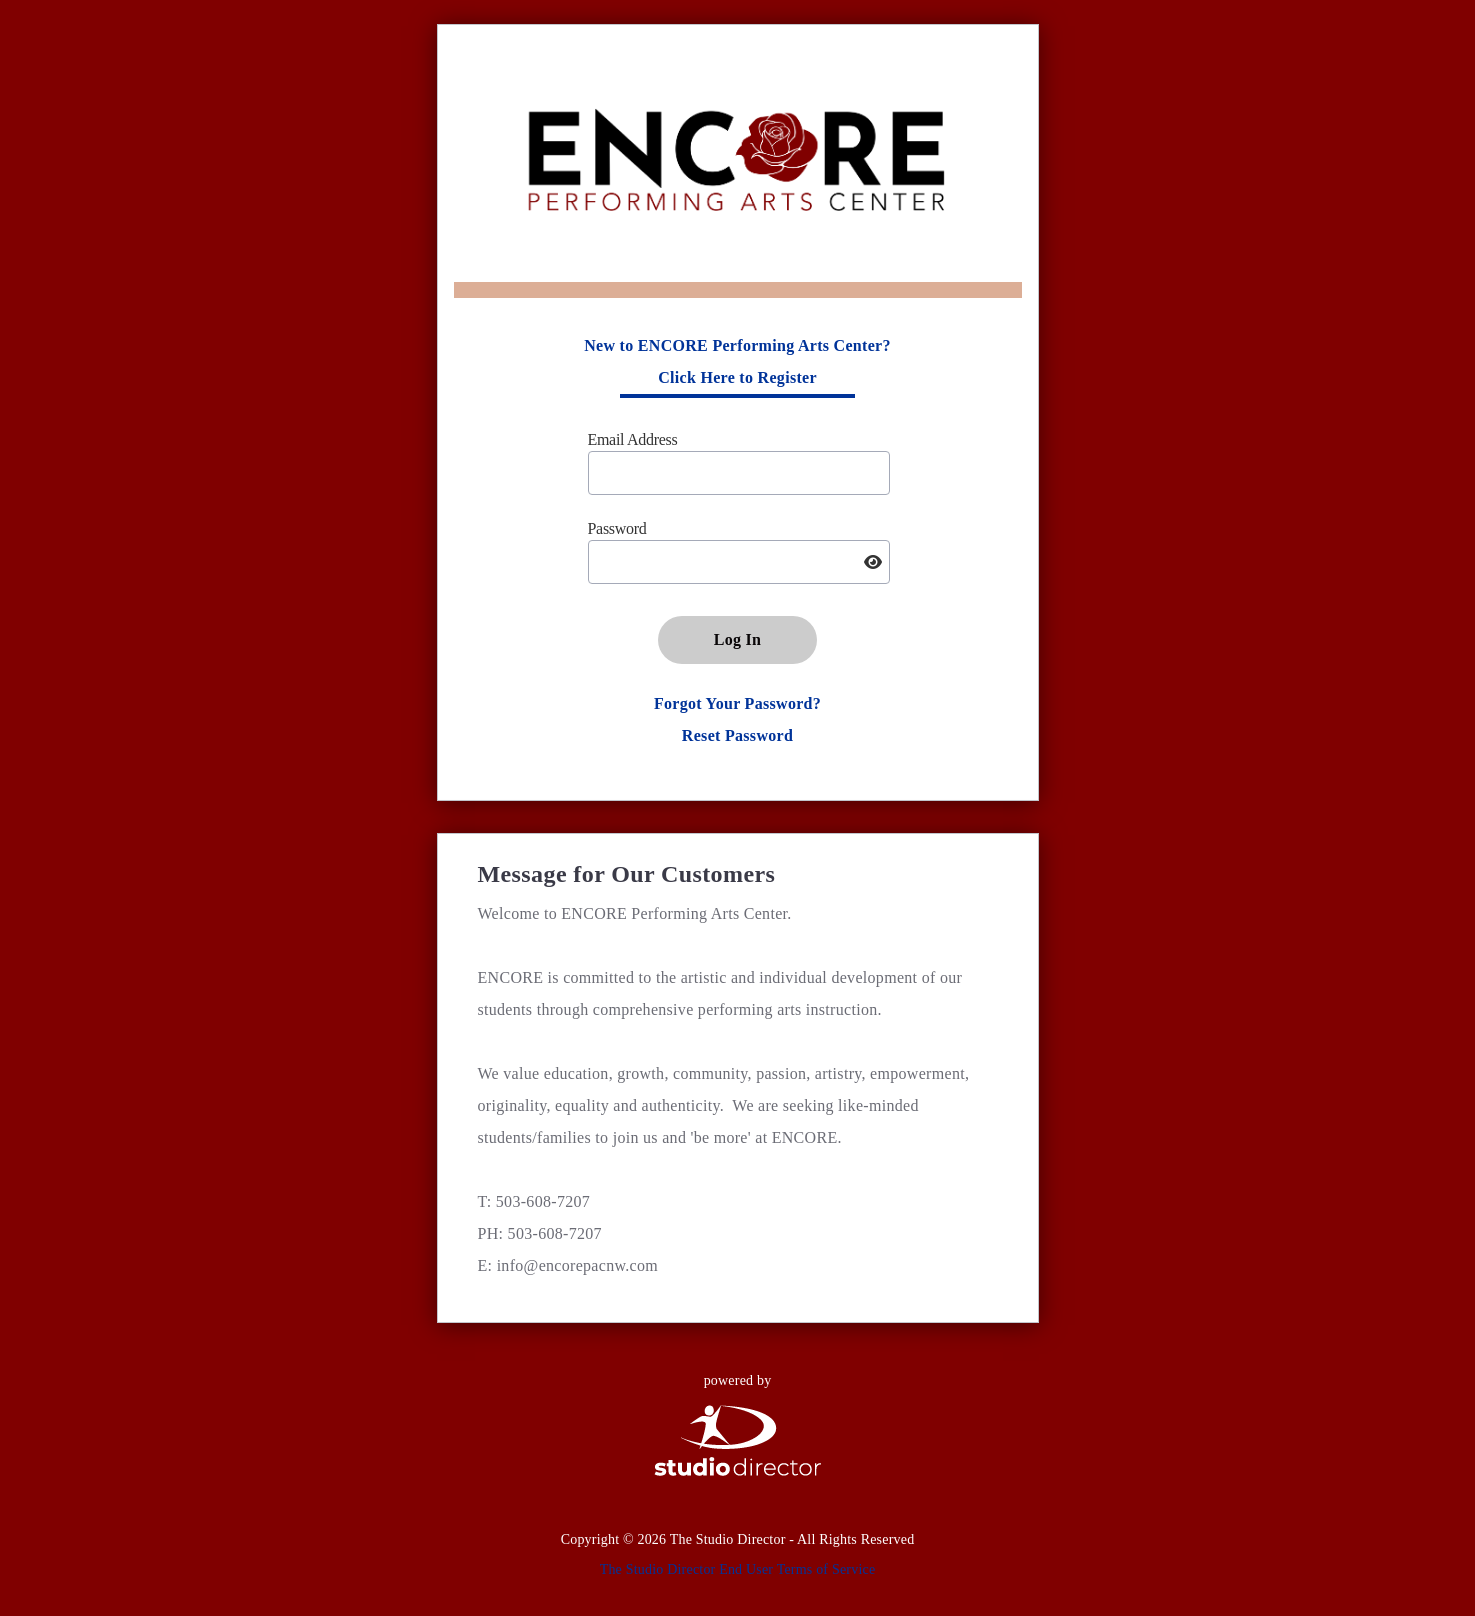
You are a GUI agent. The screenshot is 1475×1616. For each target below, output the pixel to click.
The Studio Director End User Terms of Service (738, 1569)
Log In (738, 639)
